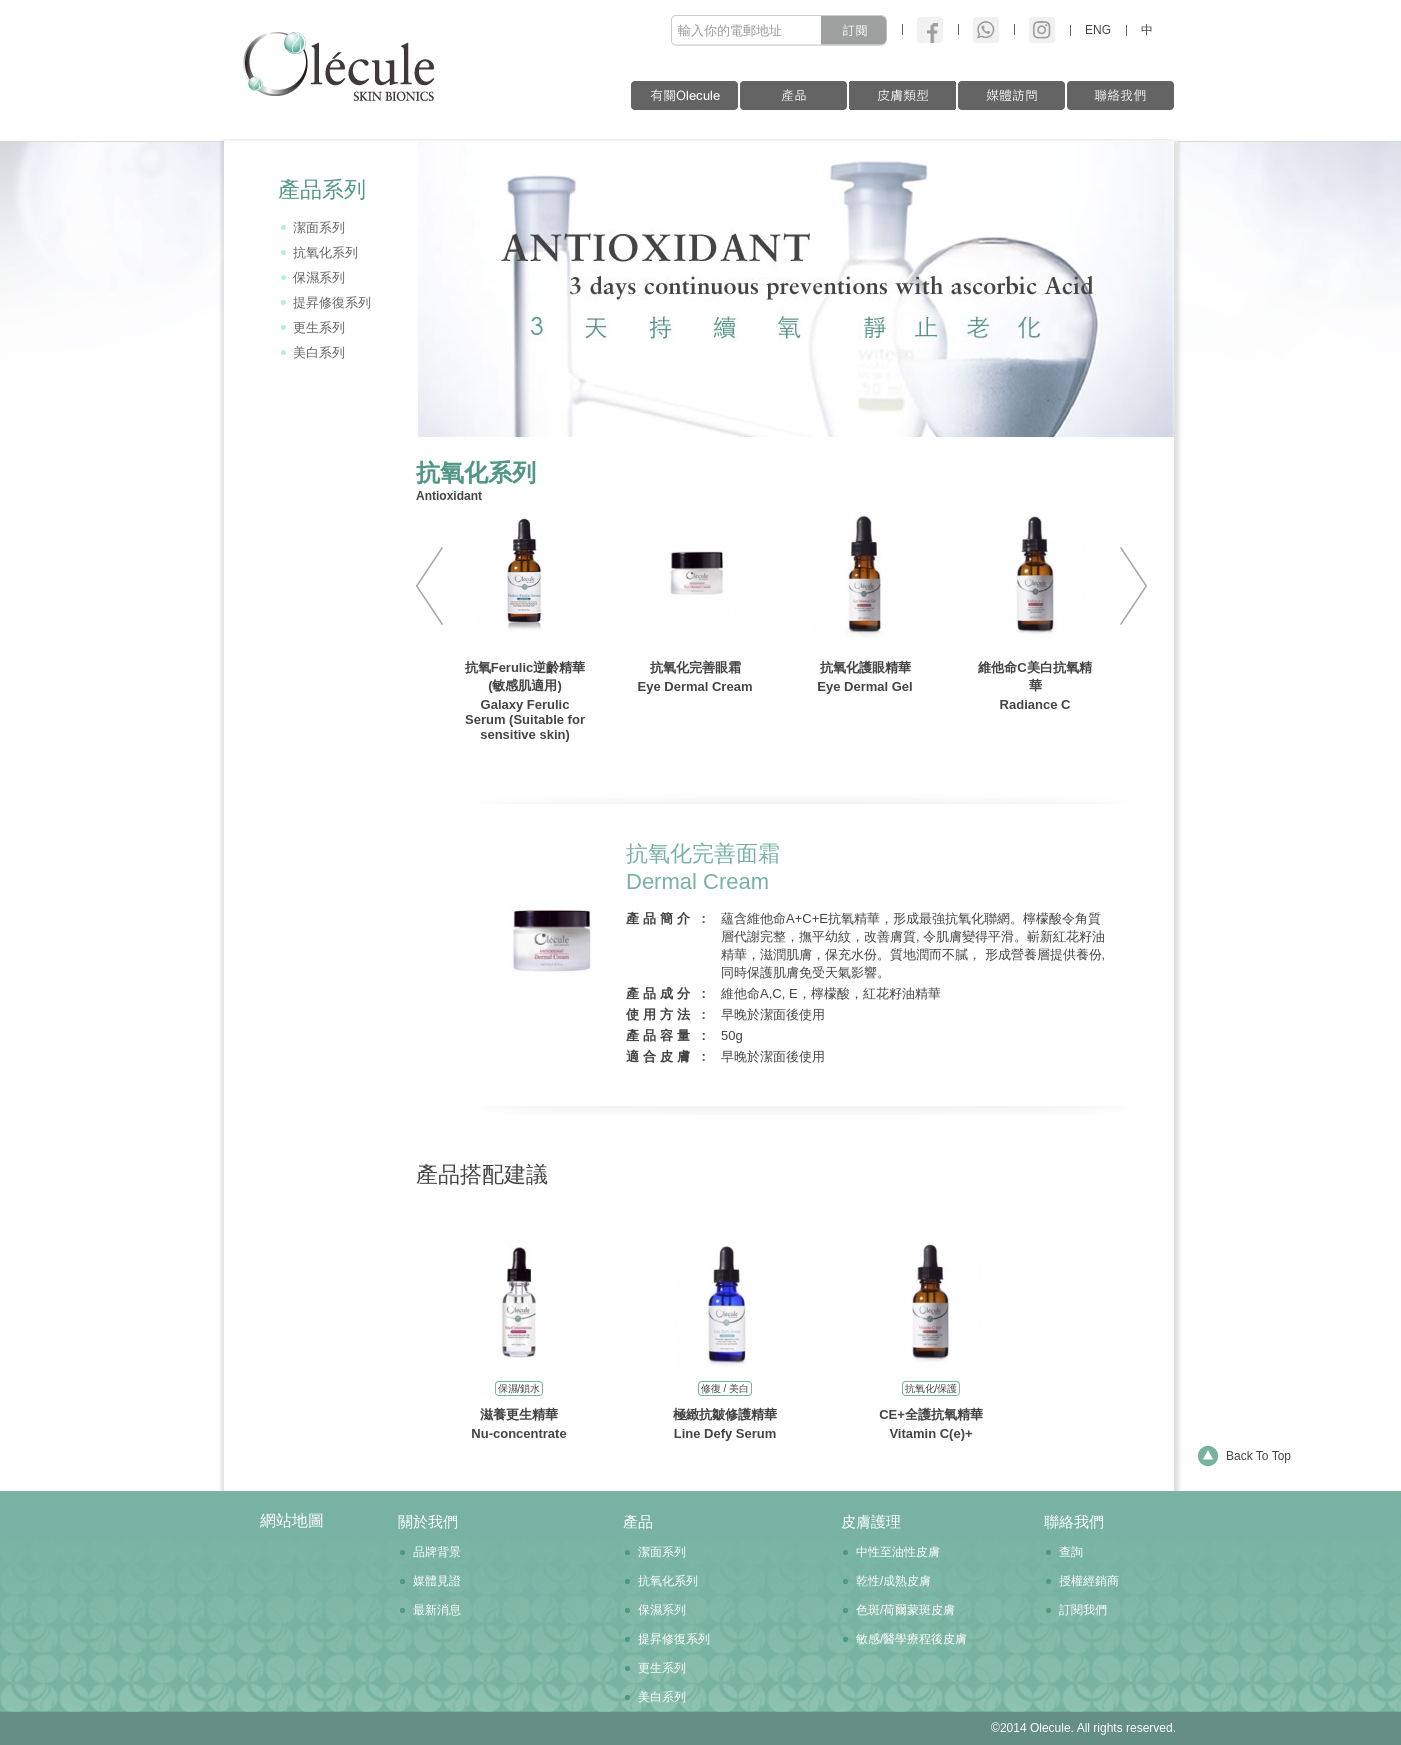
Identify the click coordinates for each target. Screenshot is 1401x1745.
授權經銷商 (1089, 1581)
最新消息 (437, 1610)
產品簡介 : (668, 918)
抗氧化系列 (325, 252)
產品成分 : (668, 993)
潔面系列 (319, 227)
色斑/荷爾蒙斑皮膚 (905, 1610)
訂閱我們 (1083, 1610)
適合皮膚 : (668, 1056)
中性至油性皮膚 (898, 1552)
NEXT (1126, 586)
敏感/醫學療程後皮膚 (911, 1639)
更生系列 (319, 327)
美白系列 (319, 352)
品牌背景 (437, 1552)
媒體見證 (437, 1581)
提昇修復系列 (332, 302)
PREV (437, 586)
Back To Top (1258, 1456)
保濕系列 (319, 277)
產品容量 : (668, 1035)
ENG (1098, 30)
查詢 (1071, 1552)
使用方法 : (668, 1014)
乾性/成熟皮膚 (893, 1581)
